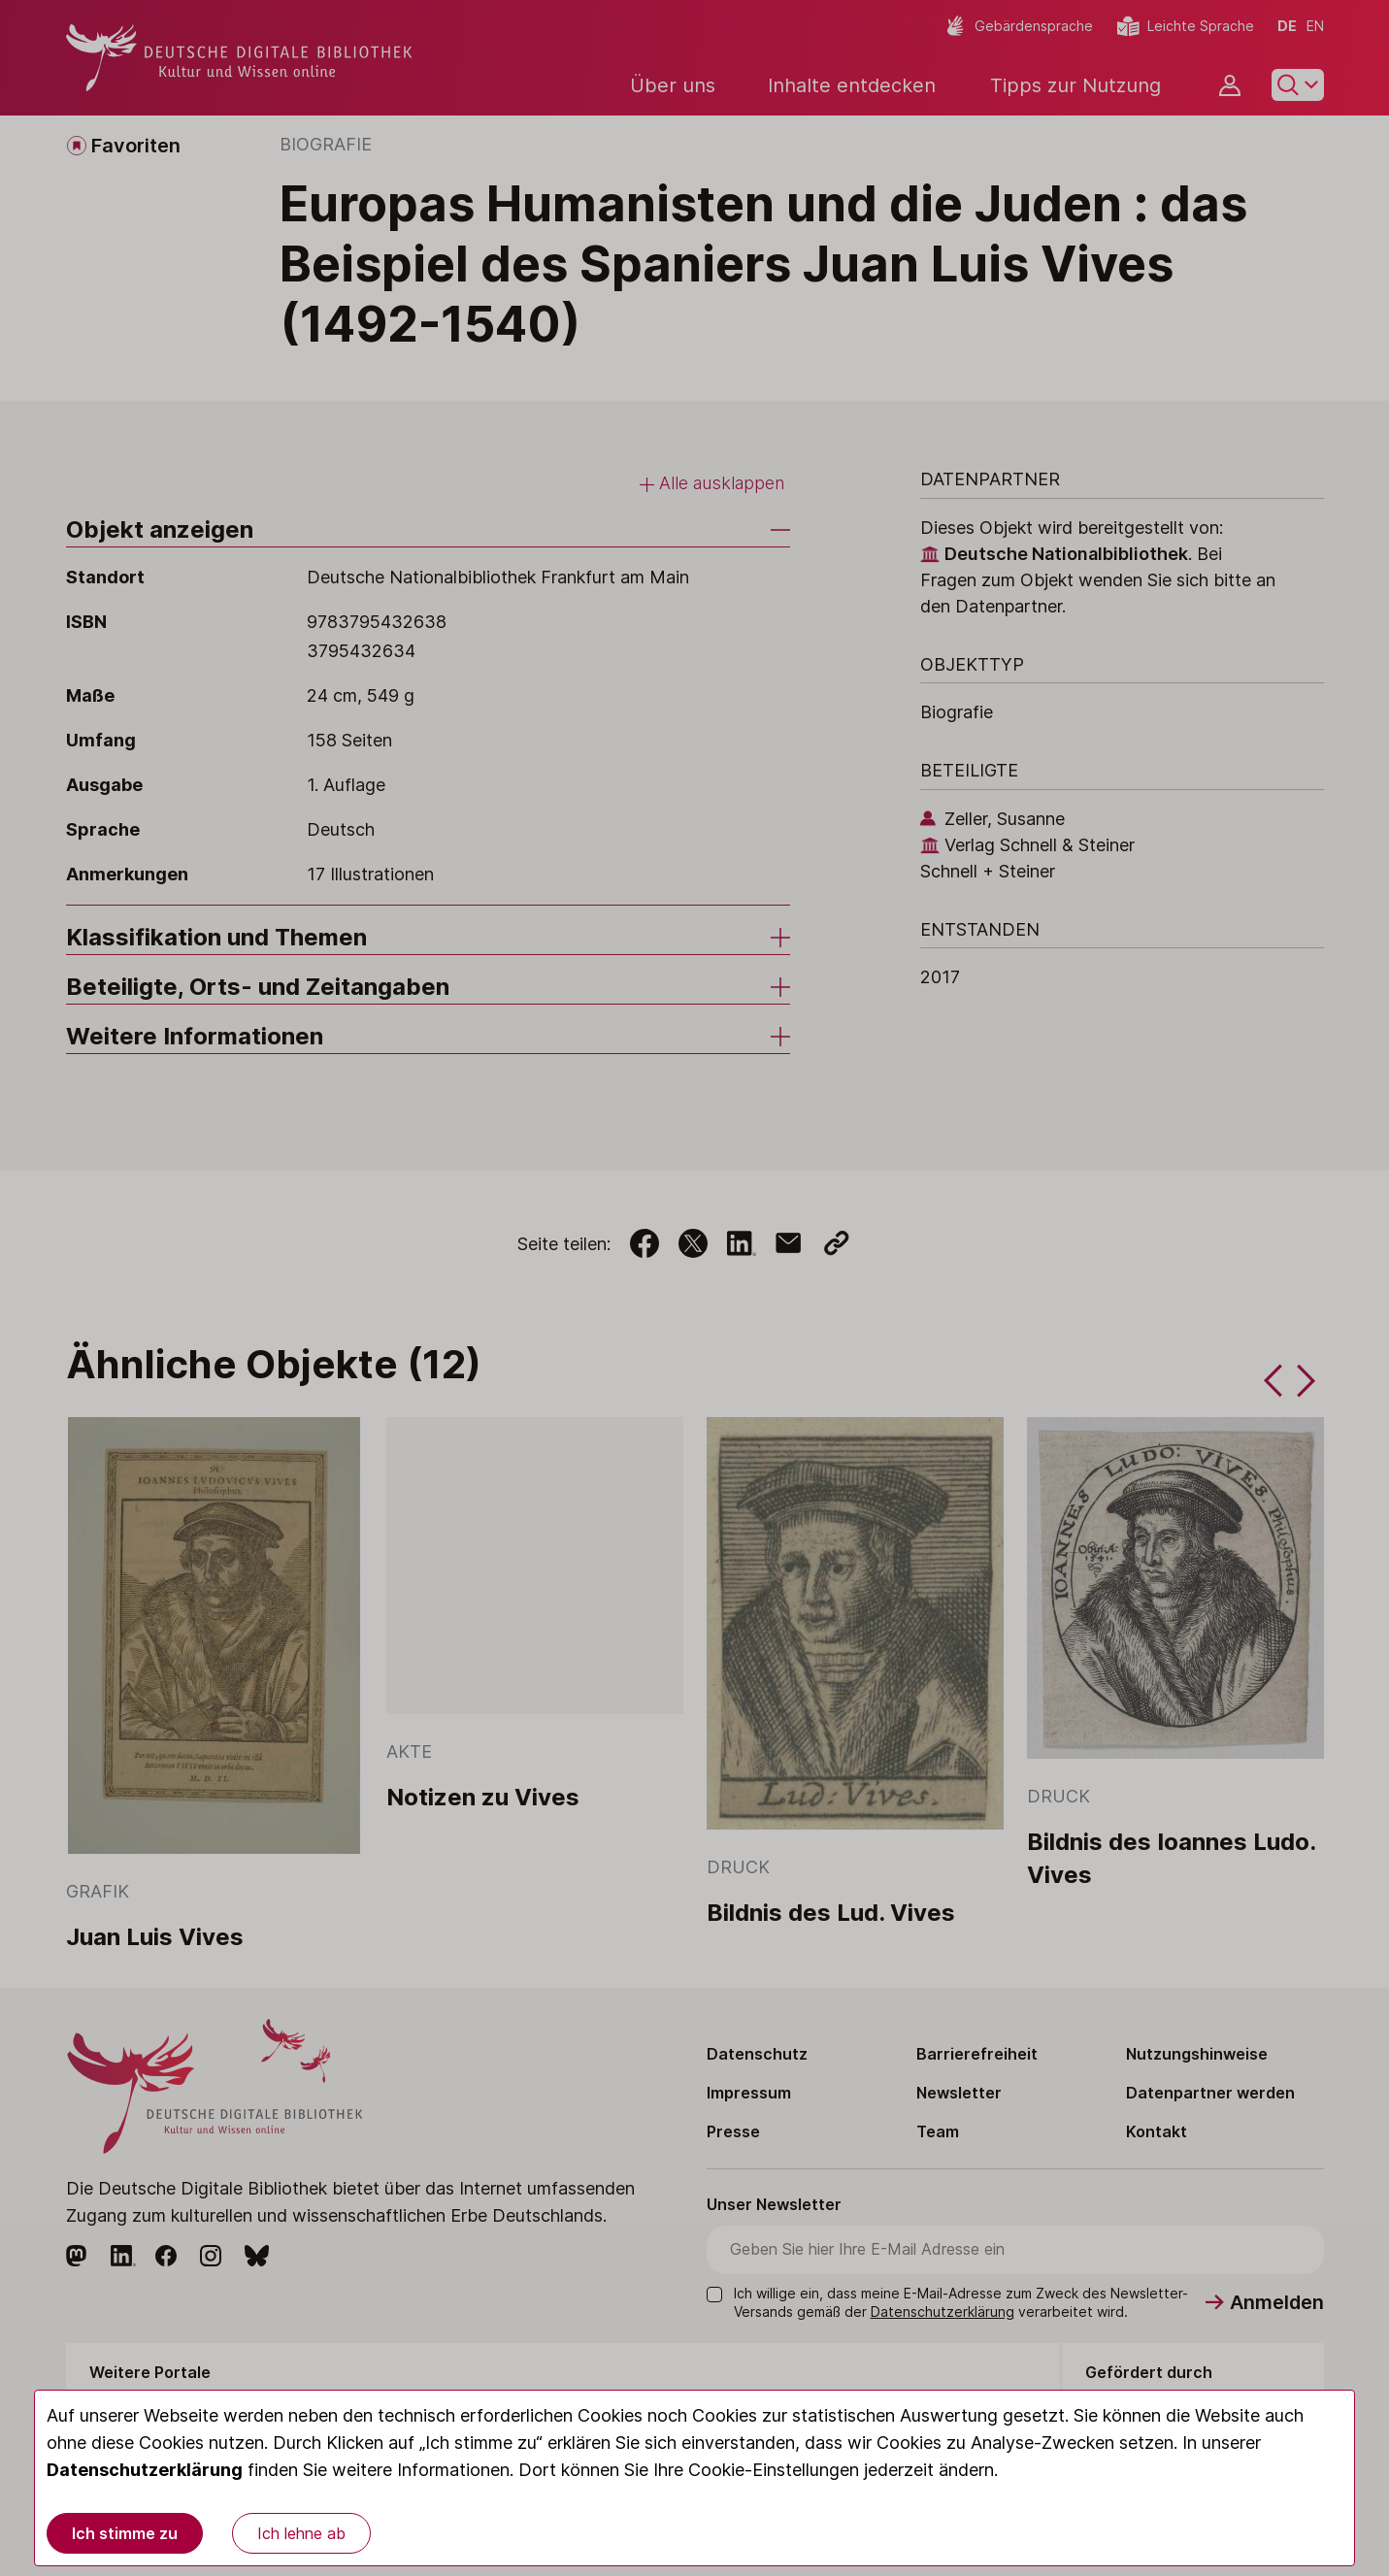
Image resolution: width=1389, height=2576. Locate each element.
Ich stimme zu (125, 2533)
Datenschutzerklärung (145, 2470)
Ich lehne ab (301, 2533)
